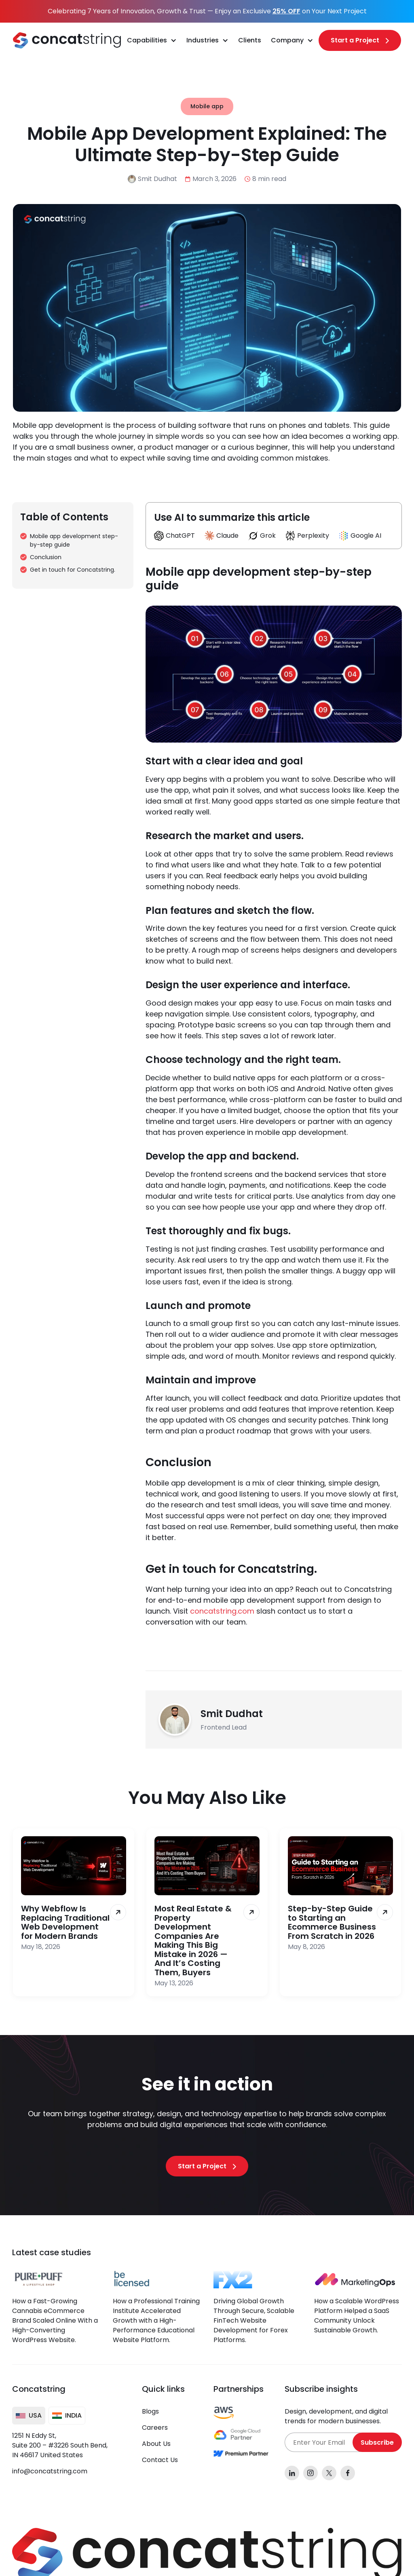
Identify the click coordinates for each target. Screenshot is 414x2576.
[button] (152, 40)
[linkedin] (292, 2473)
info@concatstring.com (49, 2471)
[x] (329, 2473)
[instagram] (310, 2473)
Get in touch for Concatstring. (72, 570)
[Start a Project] (360, 40)
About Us (156, 2443)
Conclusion (45, 557)
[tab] (28, 2415)
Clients (249, 40)
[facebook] (347, 2473)
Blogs (150, 2411)
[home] (67, 40)
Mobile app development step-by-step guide (74, 540)
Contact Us (160, 2459)
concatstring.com (222, 1611)
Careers (155, 2427)
